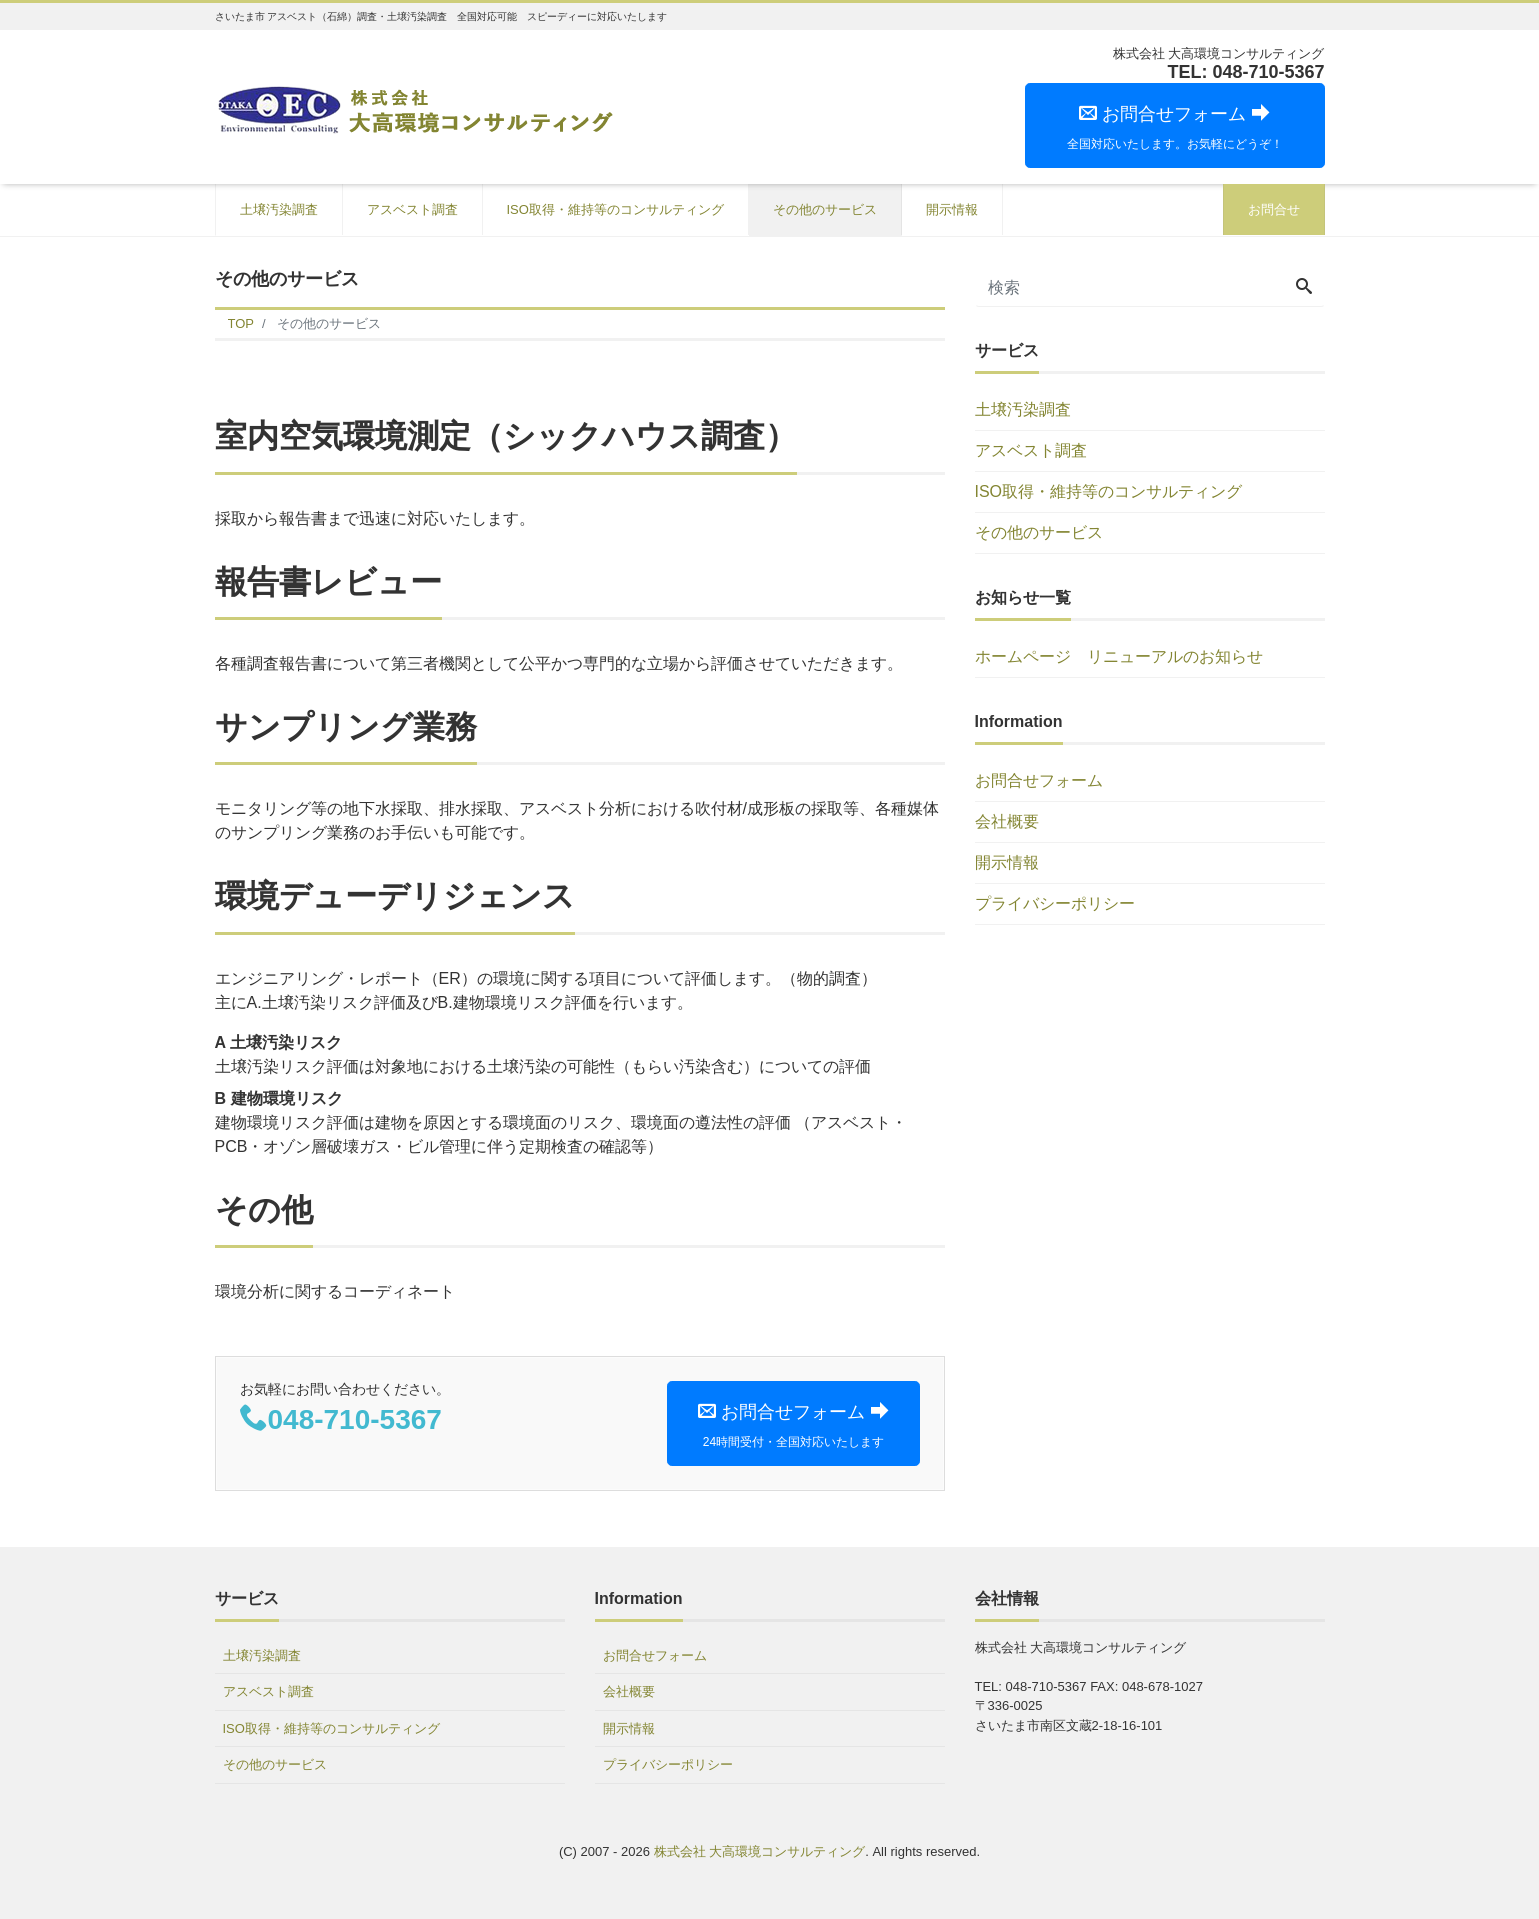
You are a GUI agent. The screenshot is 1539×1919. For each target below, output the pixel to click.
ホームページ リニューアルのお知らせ (1119, 656)
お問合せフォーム (1039, 780)
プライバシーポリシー (1055, 903)
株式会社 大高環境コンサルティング (760, 1851)
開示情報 (952, 209)
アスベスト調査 (412, 209)
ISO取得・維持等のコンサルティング (615, 209)
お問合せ (1274, 209)
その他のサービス (825, 209)
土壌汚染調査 (279, 209)
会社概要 (1007, 821)
